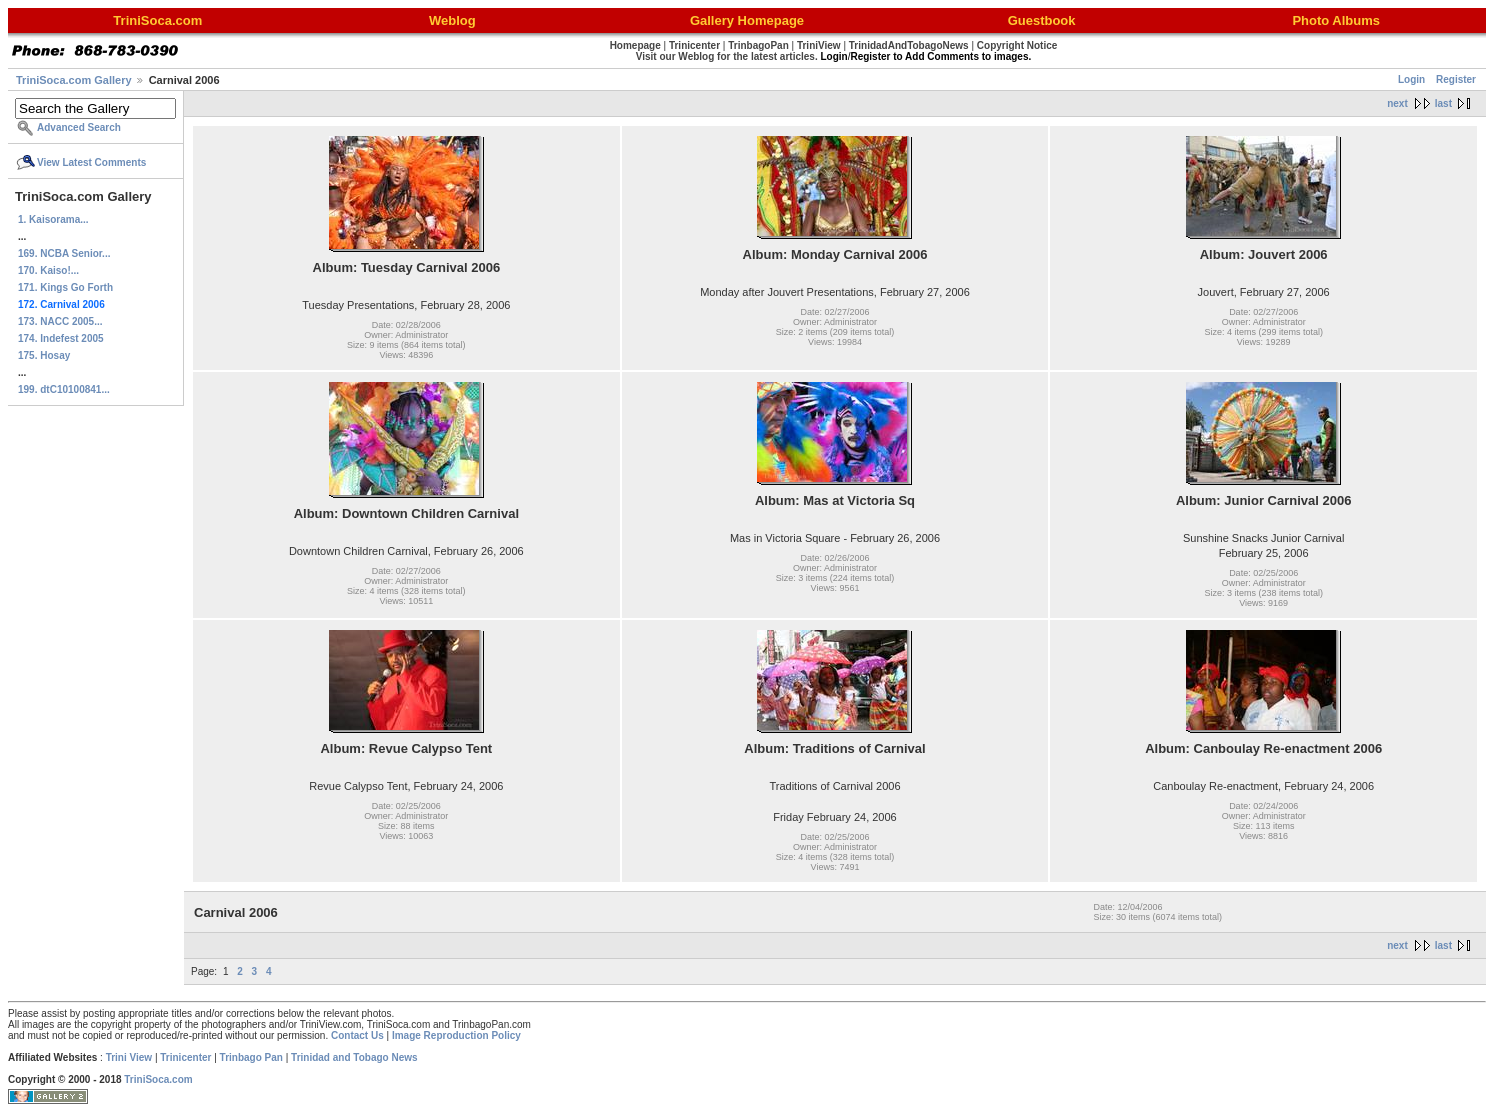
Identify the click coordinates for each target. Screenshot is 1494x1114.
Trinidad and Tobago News (354, 1057)
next (1397, 103)
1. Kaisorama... (53, 219)
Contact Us (357, 1035)
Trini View (129, 1057)
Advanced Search (79, 127)
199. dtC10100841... (64, 389)
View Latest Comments (91, 162)
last (1443, 103)
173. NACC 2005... (60, 321)
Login (1411, 79)
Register (1456, 79)
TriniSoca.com (158, 1079)
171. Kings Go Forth (65, 287)
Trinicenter (185, 1057)
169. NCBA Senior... (64, 253)
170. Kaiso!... (48, 270)
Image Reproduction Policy (456, 1035)
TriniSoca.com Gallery (74, 80)
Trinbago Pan (251, 1057)
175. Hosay (44, 355)
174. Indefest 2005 (61, 338)
